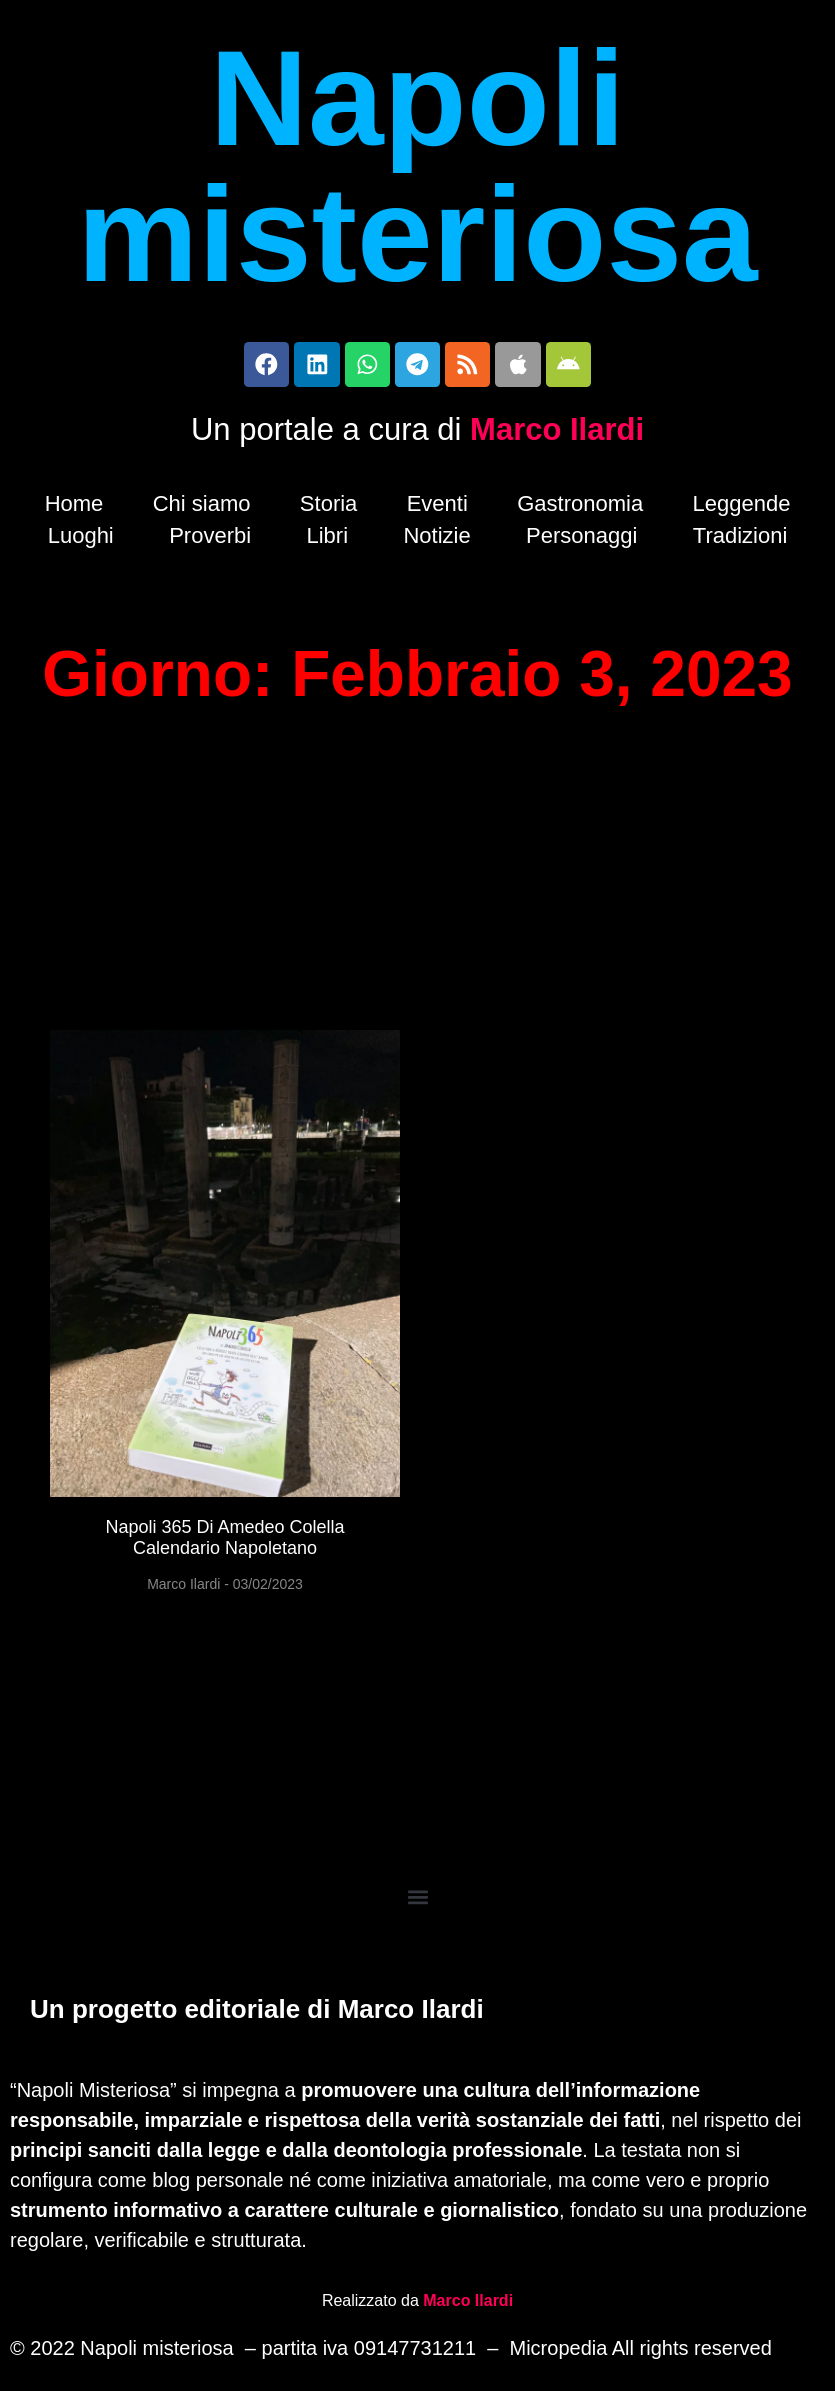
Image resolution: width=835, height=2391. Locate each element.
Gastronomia (580, 508)
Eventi (437, 508)
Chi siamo (202, 508)
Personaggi (581, 540)
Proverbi (210, 540)
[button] (417, 1901)
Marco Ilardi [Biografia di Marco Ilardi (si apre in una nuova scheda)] (468, 2303)
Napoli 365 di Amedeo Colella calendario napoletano (224, 1543)
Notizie (436, 540)
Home (74, 508)
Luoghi (81, 540)
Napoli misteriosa (417, 166)
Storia (328, 508)
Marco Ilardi (557, 434)
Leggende (741, 508)
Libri (327, 540)
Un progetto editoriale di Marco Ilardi (257, 2013)
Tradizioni (740, 540)
